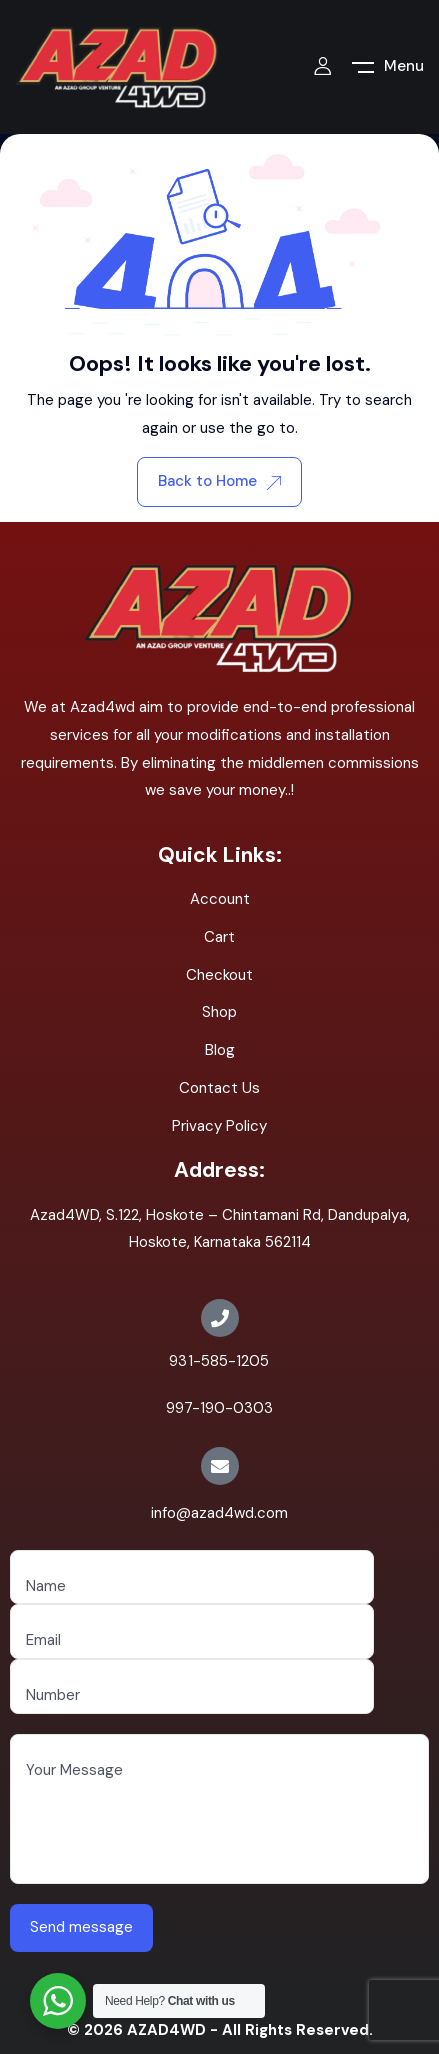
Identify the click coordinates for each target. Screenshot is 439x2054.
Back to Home (219, 481)
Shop (219, 1012)
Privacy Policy (219, 1126)
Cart (219, 937)
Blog (220, 1050)
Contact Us (219, 1088)
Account (220, 899)
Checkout (219, 975)
